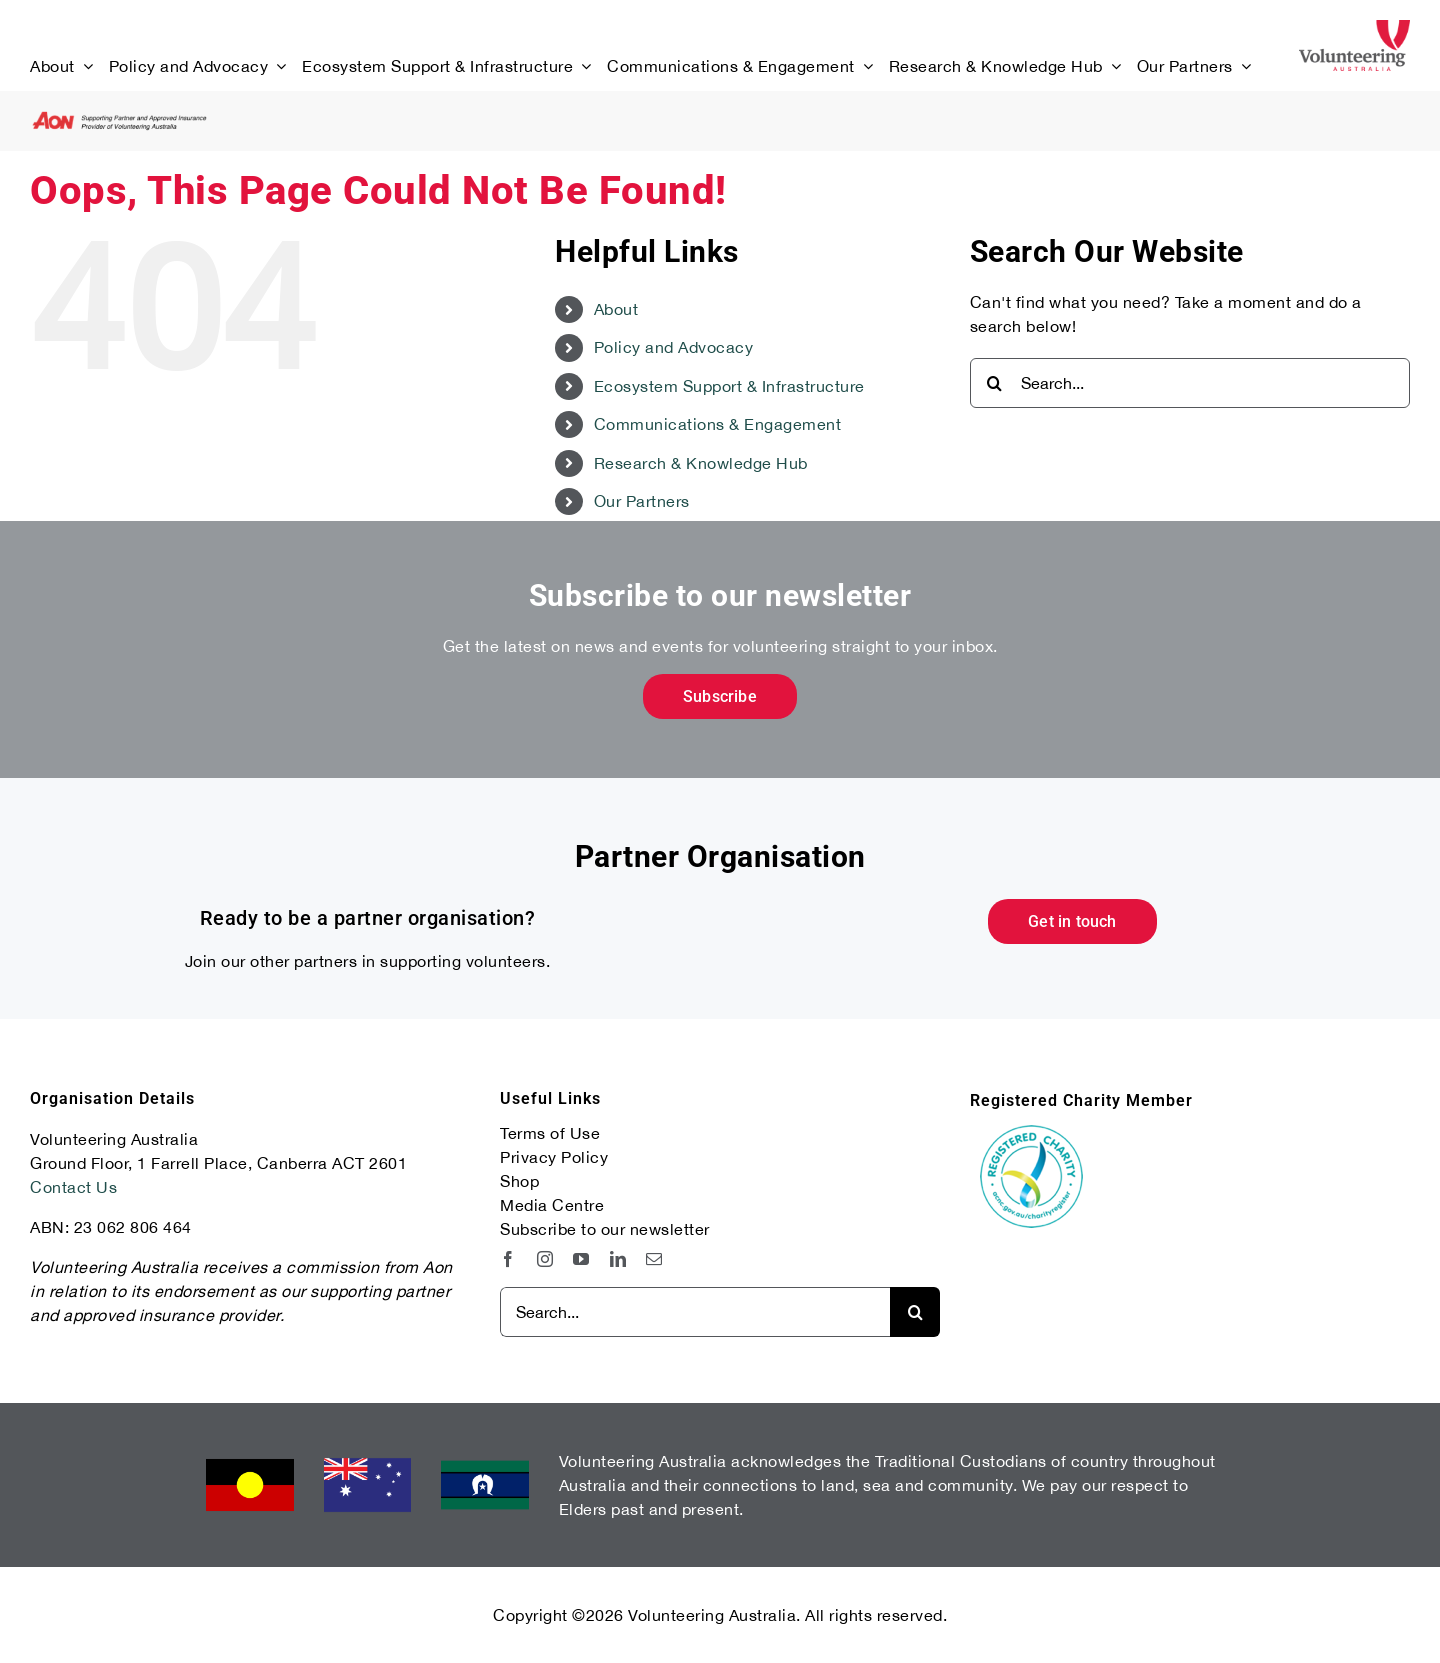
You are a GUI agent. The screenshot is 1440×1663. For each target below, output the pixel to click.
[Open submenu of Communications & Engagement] (864, 66)
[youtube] (581, 1259)
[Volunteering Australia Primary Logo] (1354, 28)
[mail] (654, 1259)
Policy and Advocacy (674, 347)
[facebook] (508, 1259)
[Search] (995, 383)
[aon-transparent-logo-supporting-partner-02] (120, 119)
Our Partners (642, 501)
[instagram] (545, 1259)
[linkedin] (618, 1259)
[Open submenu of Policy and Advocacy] (277, 66)
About (616, 309)
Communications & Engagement (718, 424)
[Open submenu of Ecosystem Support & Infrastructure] (582, 66)
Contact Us (73, 1187)
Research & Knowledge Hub (701, 463)
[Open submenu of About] (84, 66)
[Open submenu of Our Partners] (1242, 66)
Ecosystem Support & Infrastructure (729, 386)
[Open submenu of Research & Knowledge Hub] (1112, 66)
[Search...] (1190, 383)
